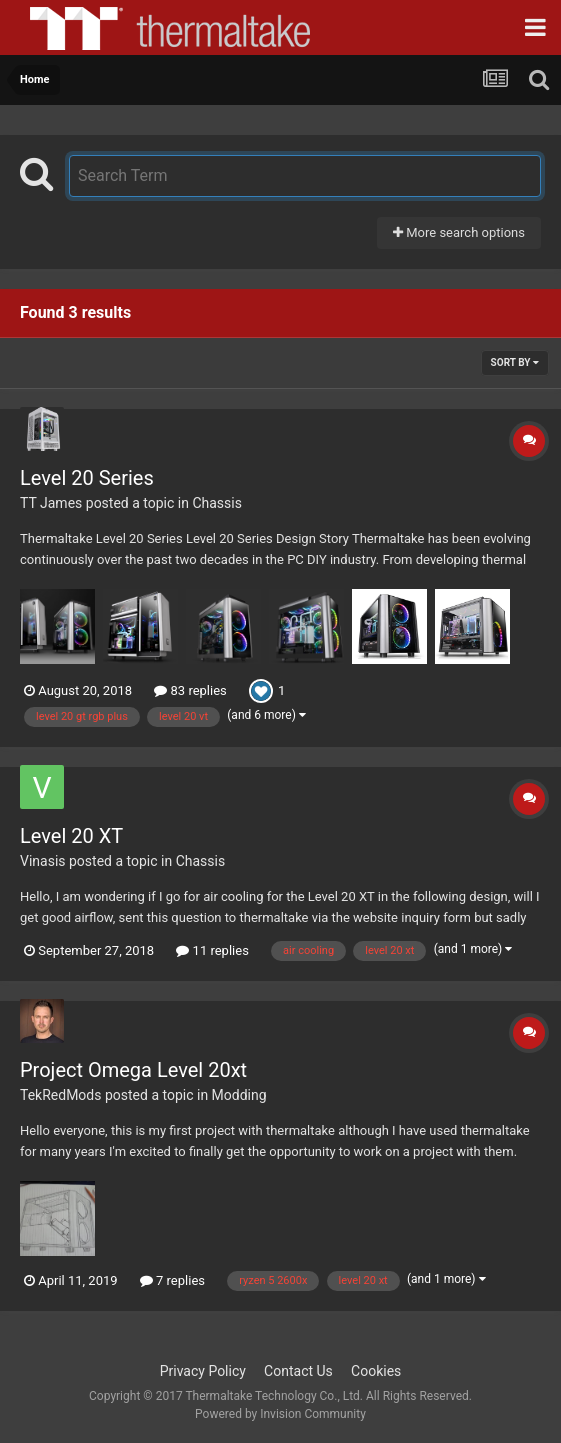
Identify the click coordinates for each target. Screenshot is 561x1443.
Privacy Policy (203, 1371)
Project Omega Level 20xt (133, 1070)
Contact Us (298, 1371)
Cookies (376, 1371)
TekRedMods (60, 1095)
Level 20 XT (71, 836)
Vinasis (43, 861)
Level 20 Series (87, 478)
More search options (459, 232)
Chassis (217, 503)
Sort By (515, 362)
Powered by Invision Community (280, 1414)
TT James (51, 503)
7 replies (172, 1280)
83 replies (190, 690)
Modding (239, 1095)
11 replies (212, 950)
